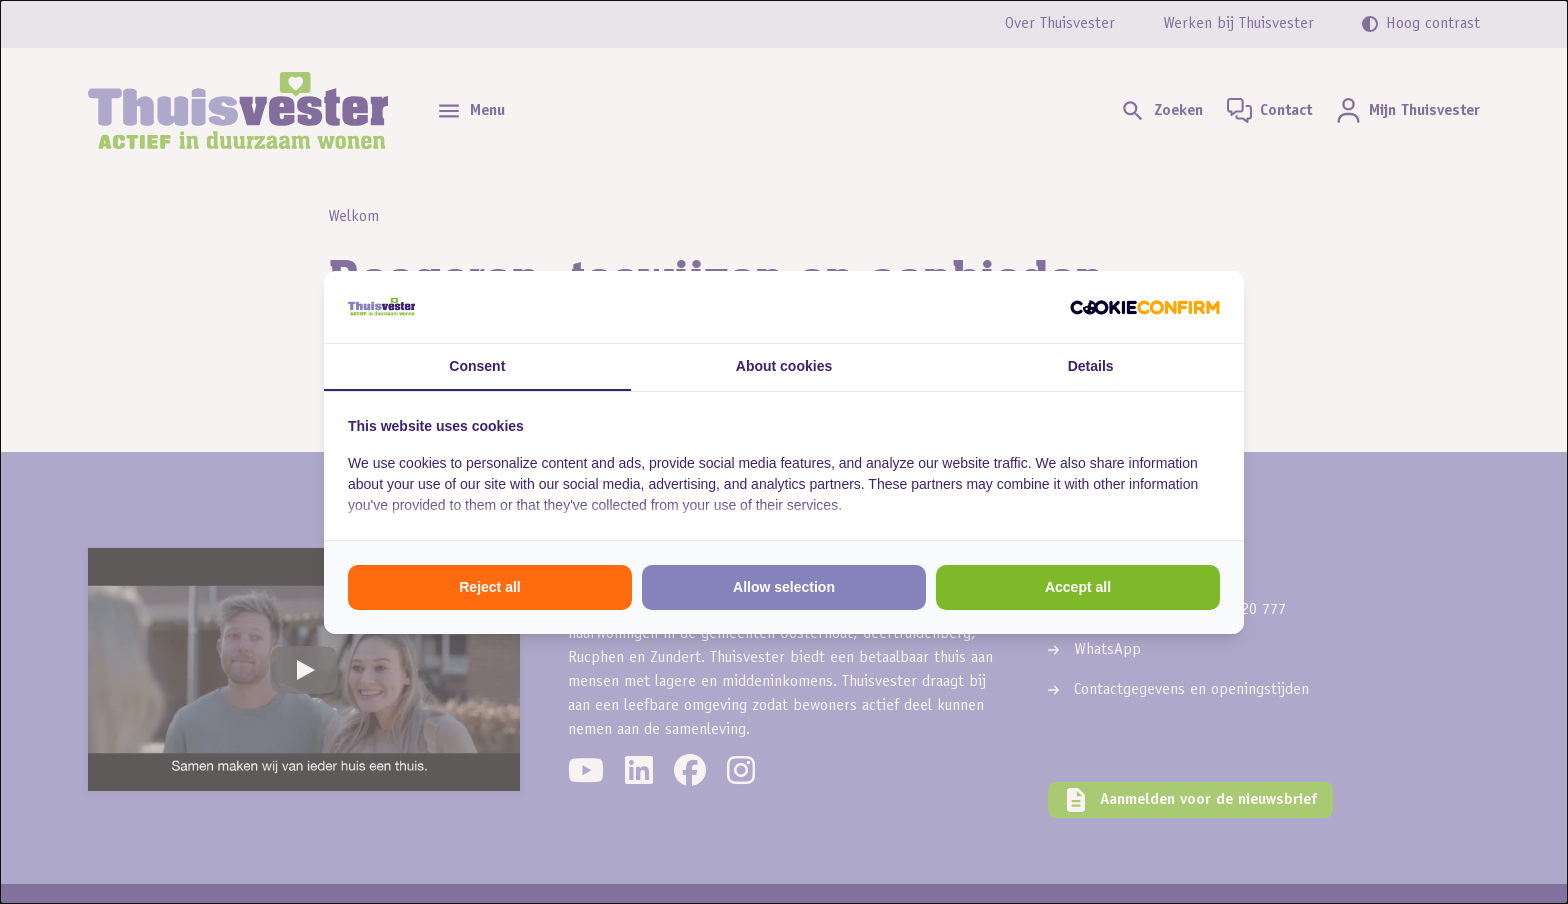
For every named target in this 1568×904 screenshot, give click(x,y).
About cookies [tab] (784, 366)
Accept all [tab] (1078, 587)
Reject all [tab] (489, 587)
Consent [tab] (477, 366)
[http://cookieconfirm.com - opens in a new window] (1145, 307)
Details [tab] (1091, 366)
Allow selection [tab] (784, 587)
